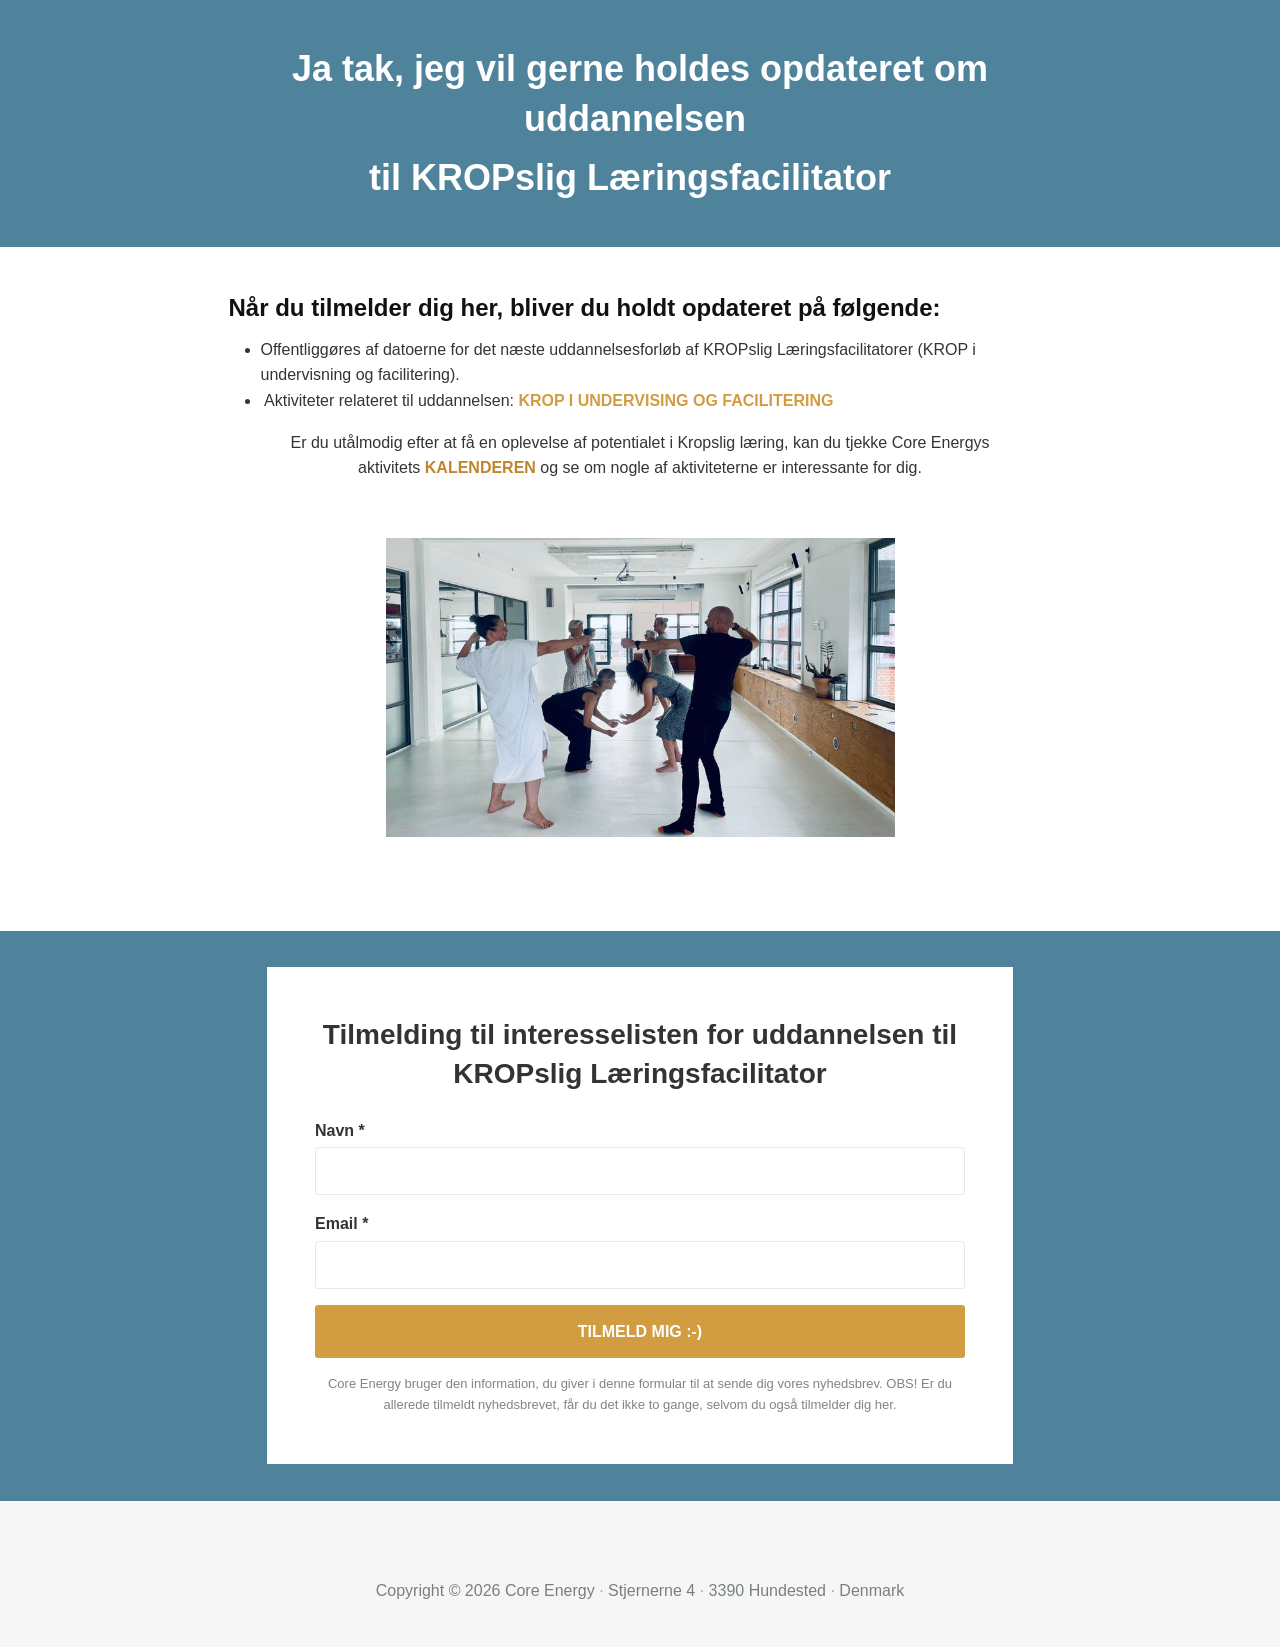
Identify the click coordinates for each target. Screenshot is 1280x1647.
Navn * (340, 1130)
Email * (341, 1223)
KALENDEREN (480, 467)
